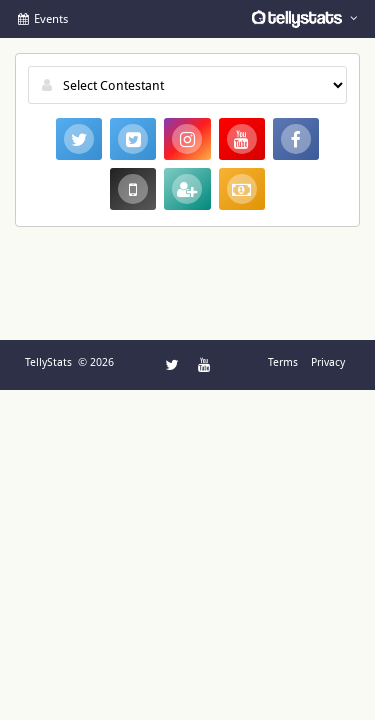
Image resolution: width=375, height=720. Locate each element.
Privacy (328, 362)
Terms (283, 362)
